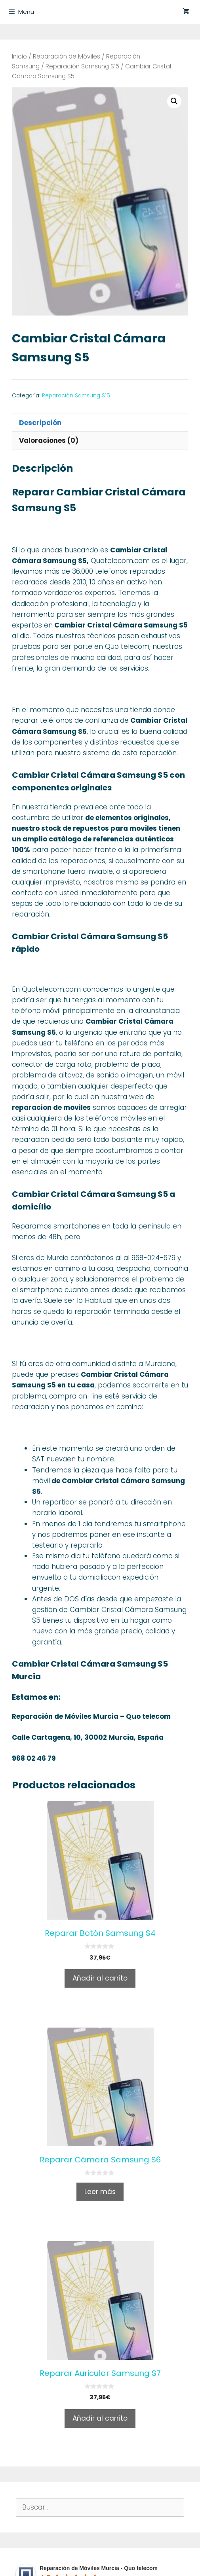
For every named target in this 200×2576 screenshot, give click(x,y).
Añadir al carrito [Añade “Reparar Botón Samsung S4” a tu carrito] (100, 1978)
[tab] (100, 422)
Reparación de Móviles (66, 56)
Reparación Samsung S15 (82, 66)
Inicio (19, 56)
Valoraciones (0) (48, 440)
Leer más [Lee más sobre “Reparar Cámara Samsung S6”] (100, 2191)
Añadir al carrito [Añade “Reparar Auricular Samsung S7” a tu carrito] (100, 2418)
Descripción (40, 422)
